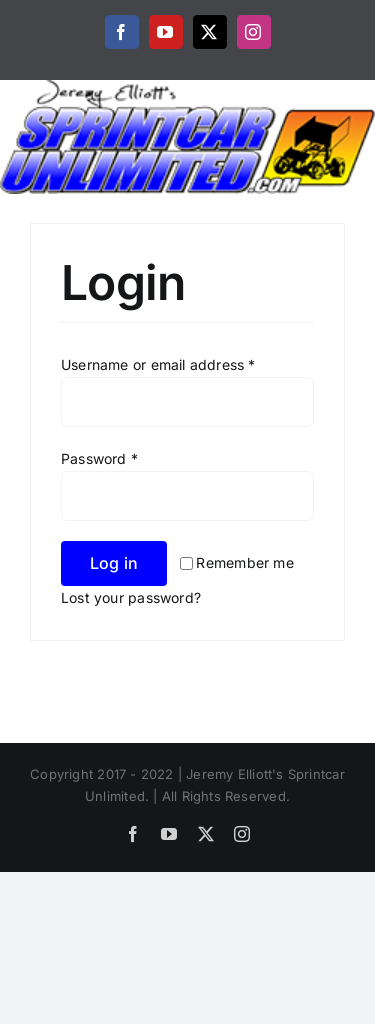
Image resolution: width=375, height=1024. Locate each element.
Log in (114, 563)
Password (99, 458)
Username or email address (158, 364)
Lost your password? (131, 597)
